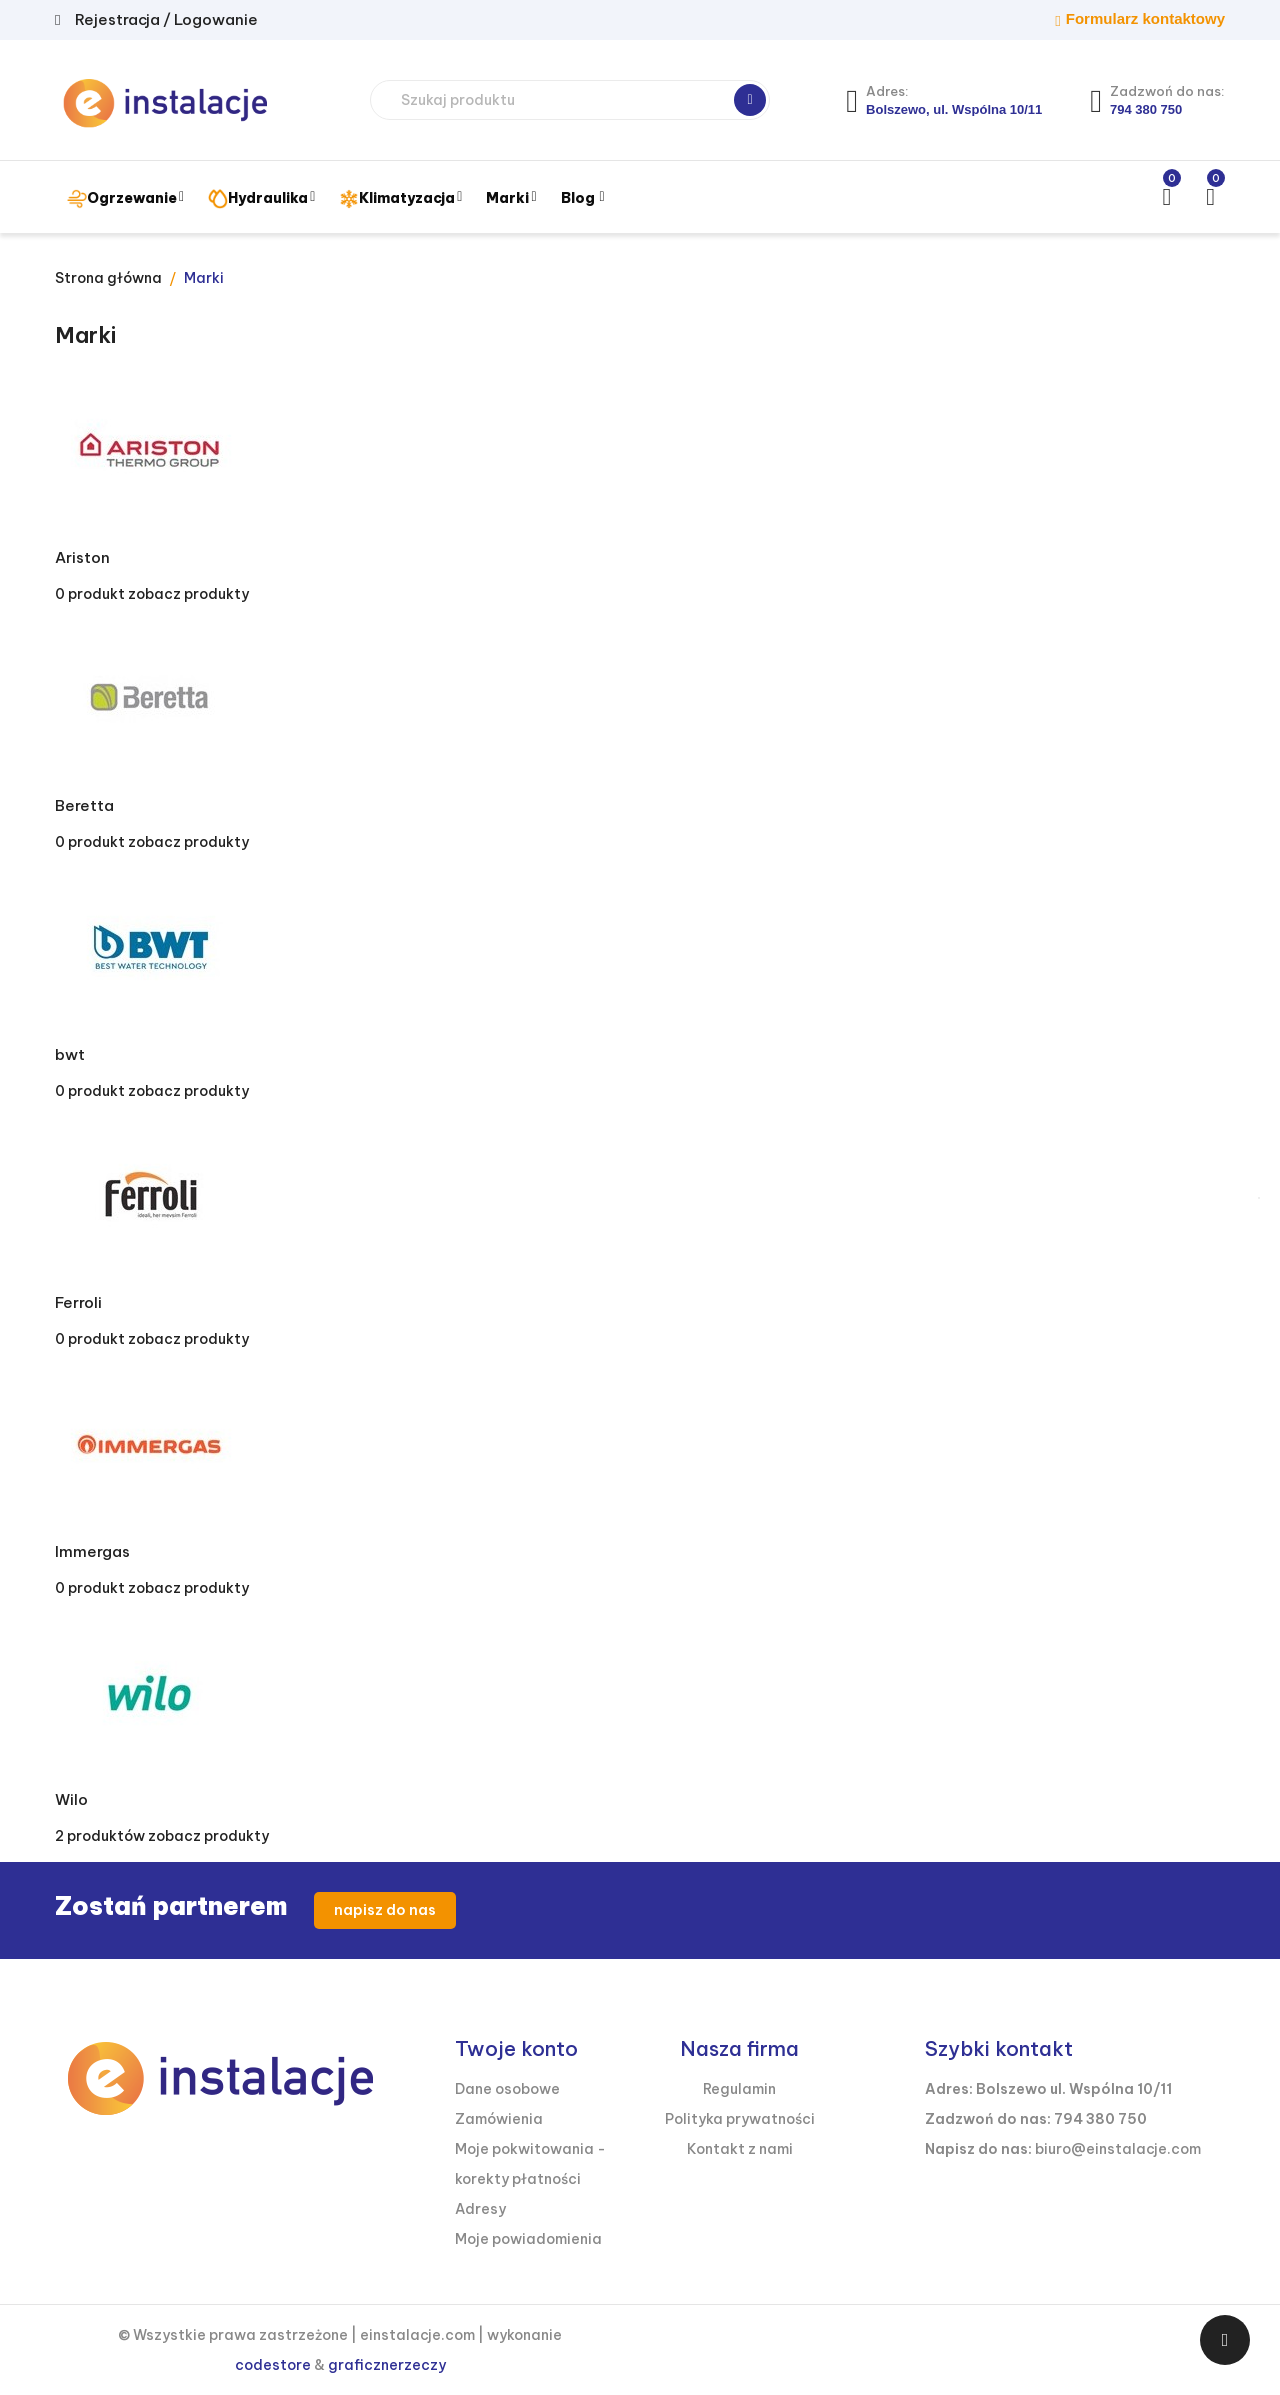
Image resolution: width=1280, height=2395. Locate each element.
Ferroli (78, 1302)
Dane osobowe (507, 2089)
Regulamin (739, 2089)
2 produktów (100, 1836)
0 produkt (90, 594)
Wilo (71, 1799)
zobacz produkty (188, 594)
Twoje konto (516, 2048)
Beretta (84, 805)
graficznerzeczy (387, 2365)
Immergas (92, 1551)
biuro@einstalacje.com (1118, 2149)
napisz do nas (385, 1910)
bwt (70, 1054)
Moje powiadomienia (528, 2239)
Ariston (82, 557)
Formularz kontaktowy (1145, 18)
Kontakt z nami (740, 2149)
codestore (273, 2365)
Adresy (480, 2209)
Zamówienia (499, 2119)
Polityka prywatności (740, 2119)
